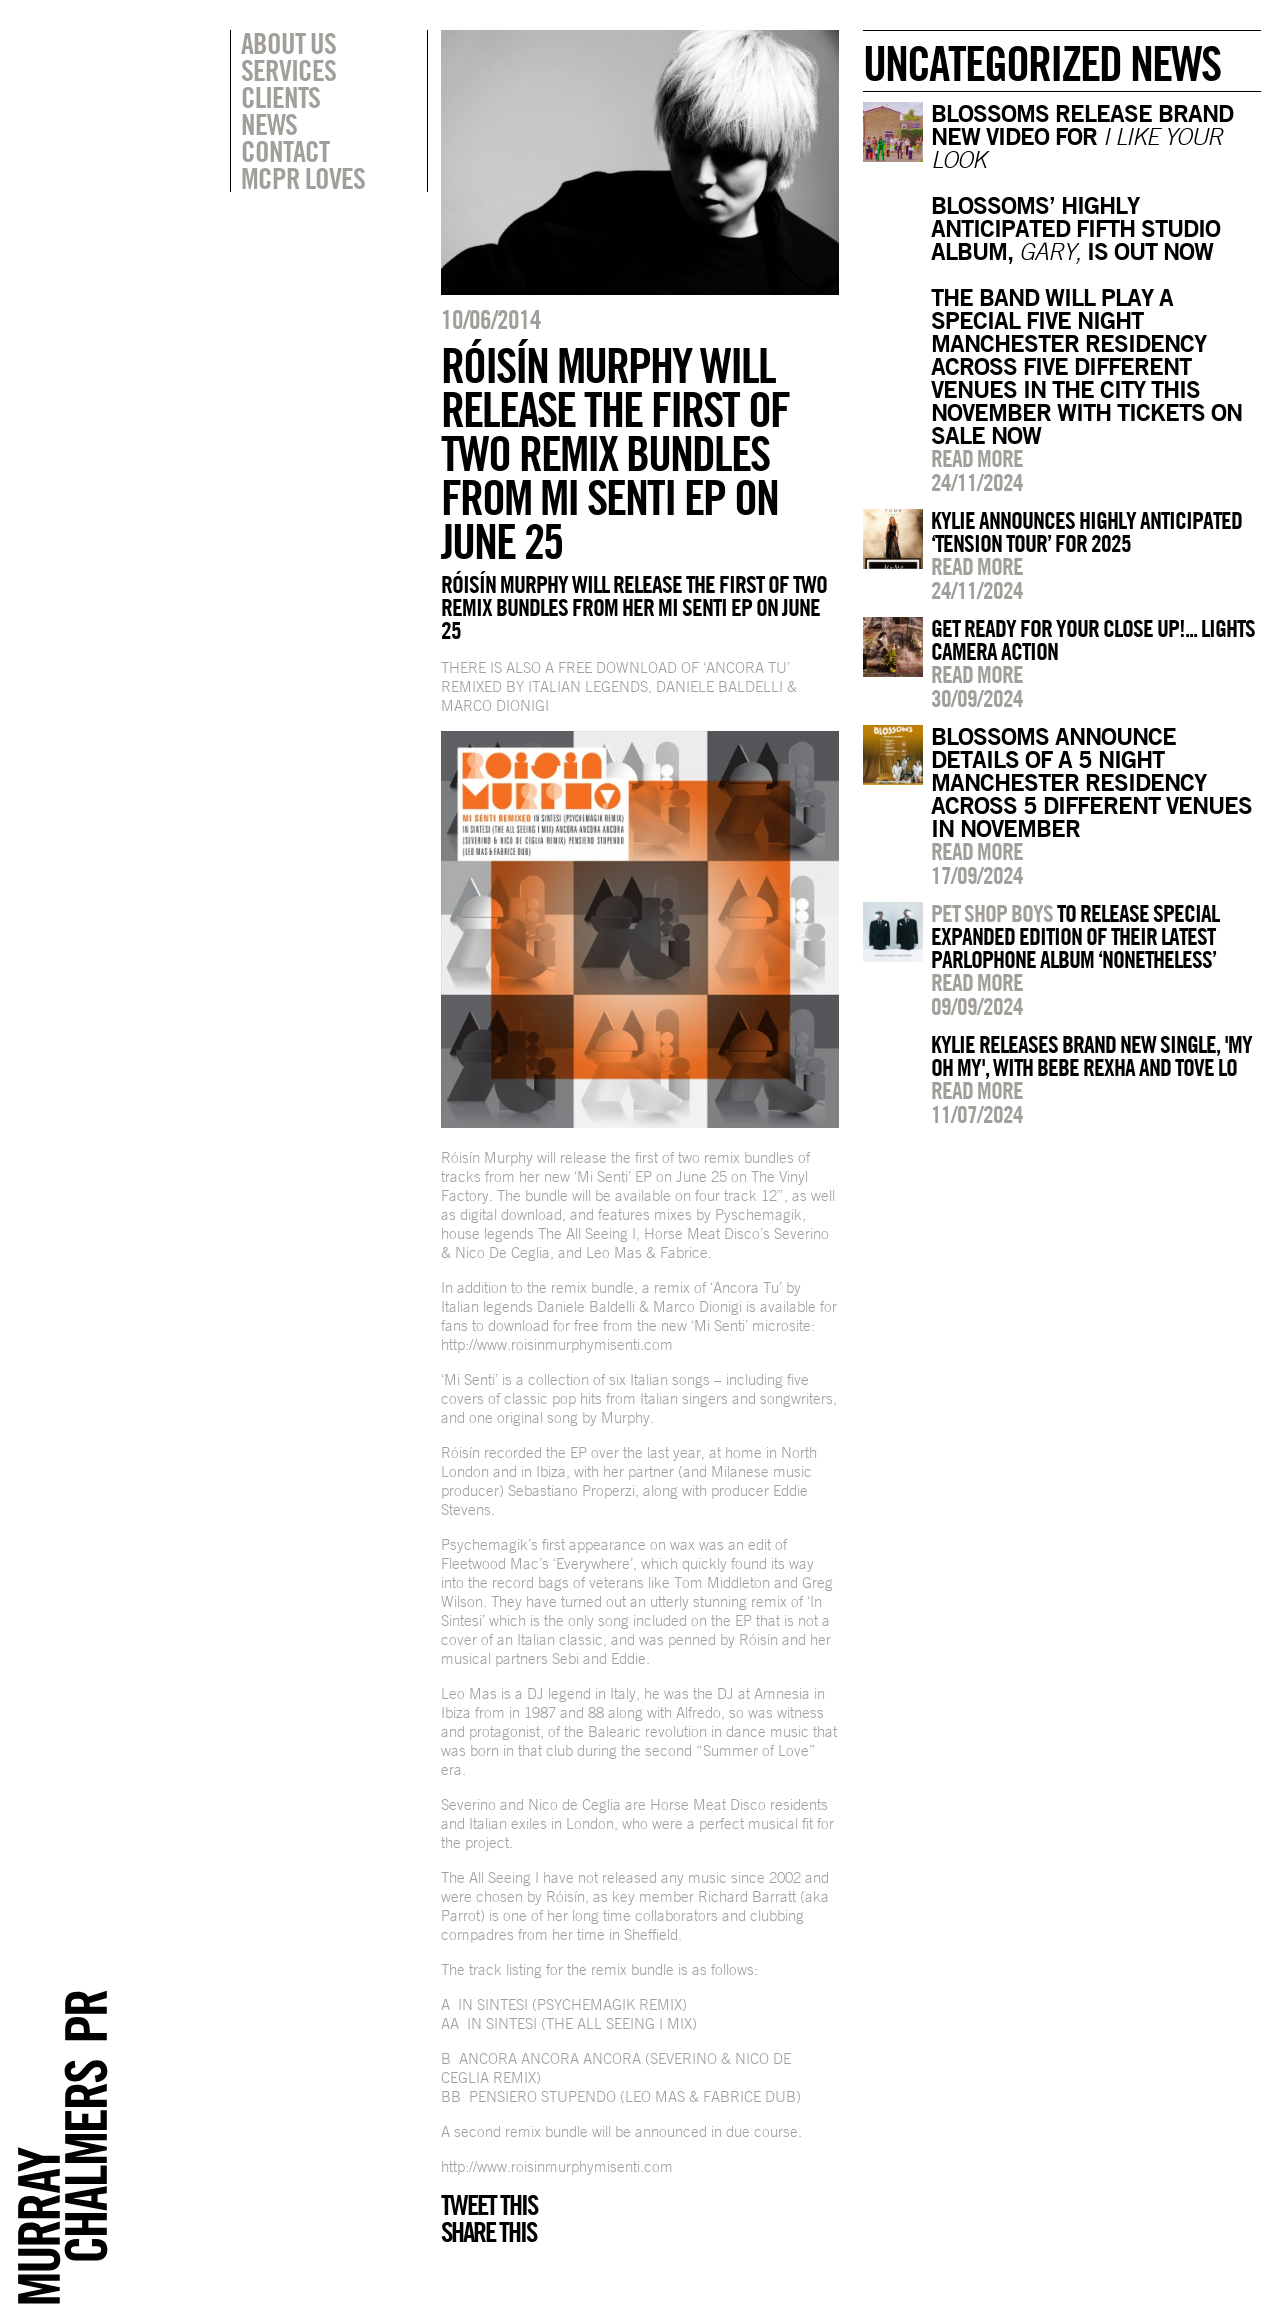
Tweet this (489, 2205)
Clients (280, 97)
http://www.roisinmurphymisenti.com (557, 1344)
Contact (285, 151)
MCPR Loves (303, 178)
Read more (977, 458)
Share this (488, 2232)
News (269, 124)
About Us (288, 43)
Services (288, 70)
